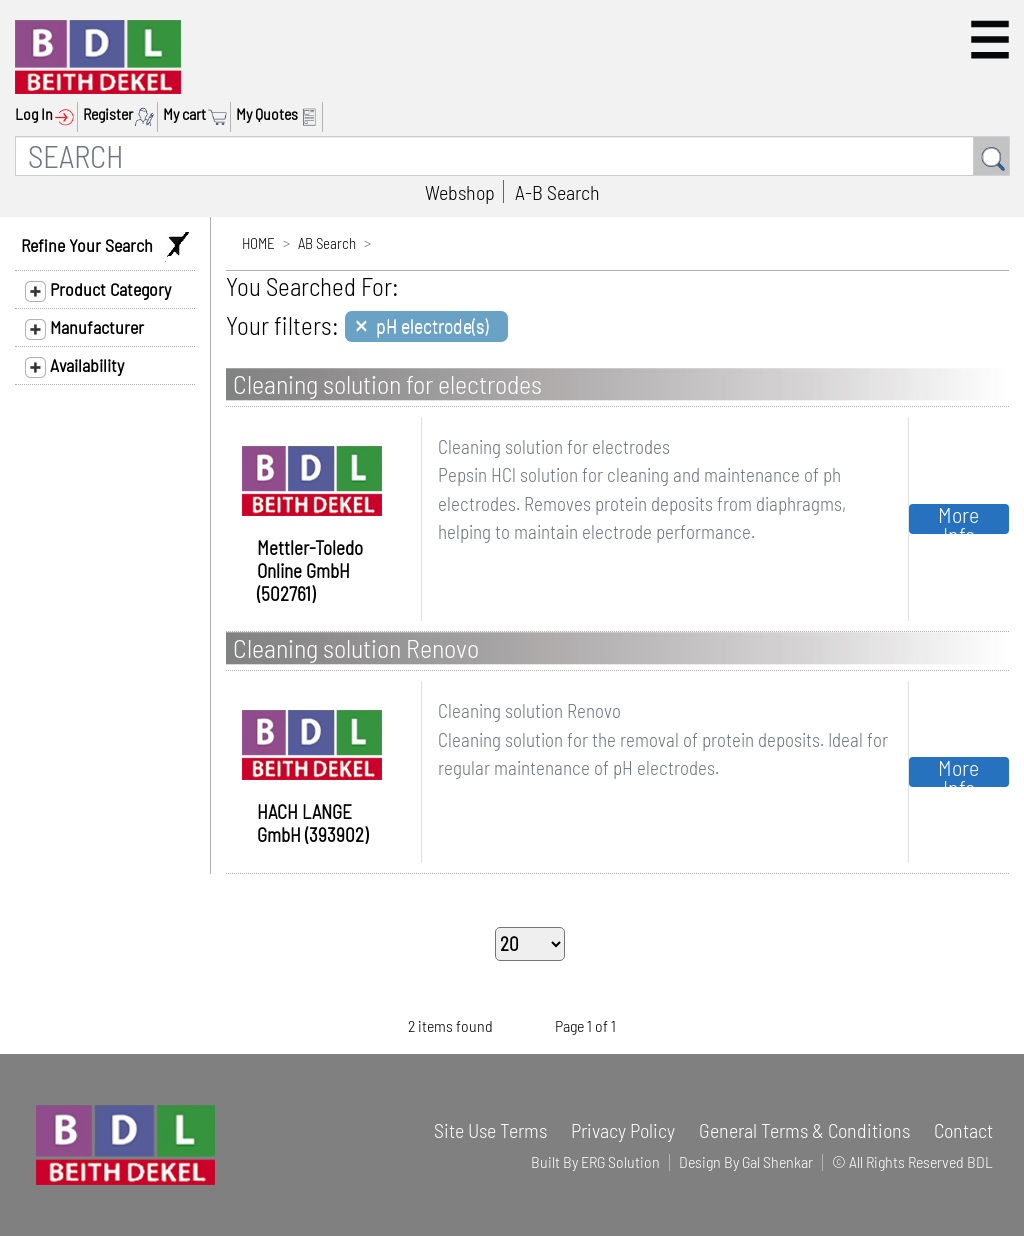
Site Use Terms (490, 1130)
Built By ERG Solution (595, 1161)
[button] (990, 39)
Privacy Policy (623, 1130)
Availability (74, 366)
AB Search (327, 243)
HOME (258, 243)
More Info (958, 519)
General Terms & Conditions (804, 1130)
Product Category (98, 290)
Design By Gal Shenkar (746, 1161)
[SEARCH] (494, 156)
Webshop (460, 192)
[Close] (426, 326)
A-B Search (557, 192)
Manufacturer (84, 328)
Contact (963, 1130)
